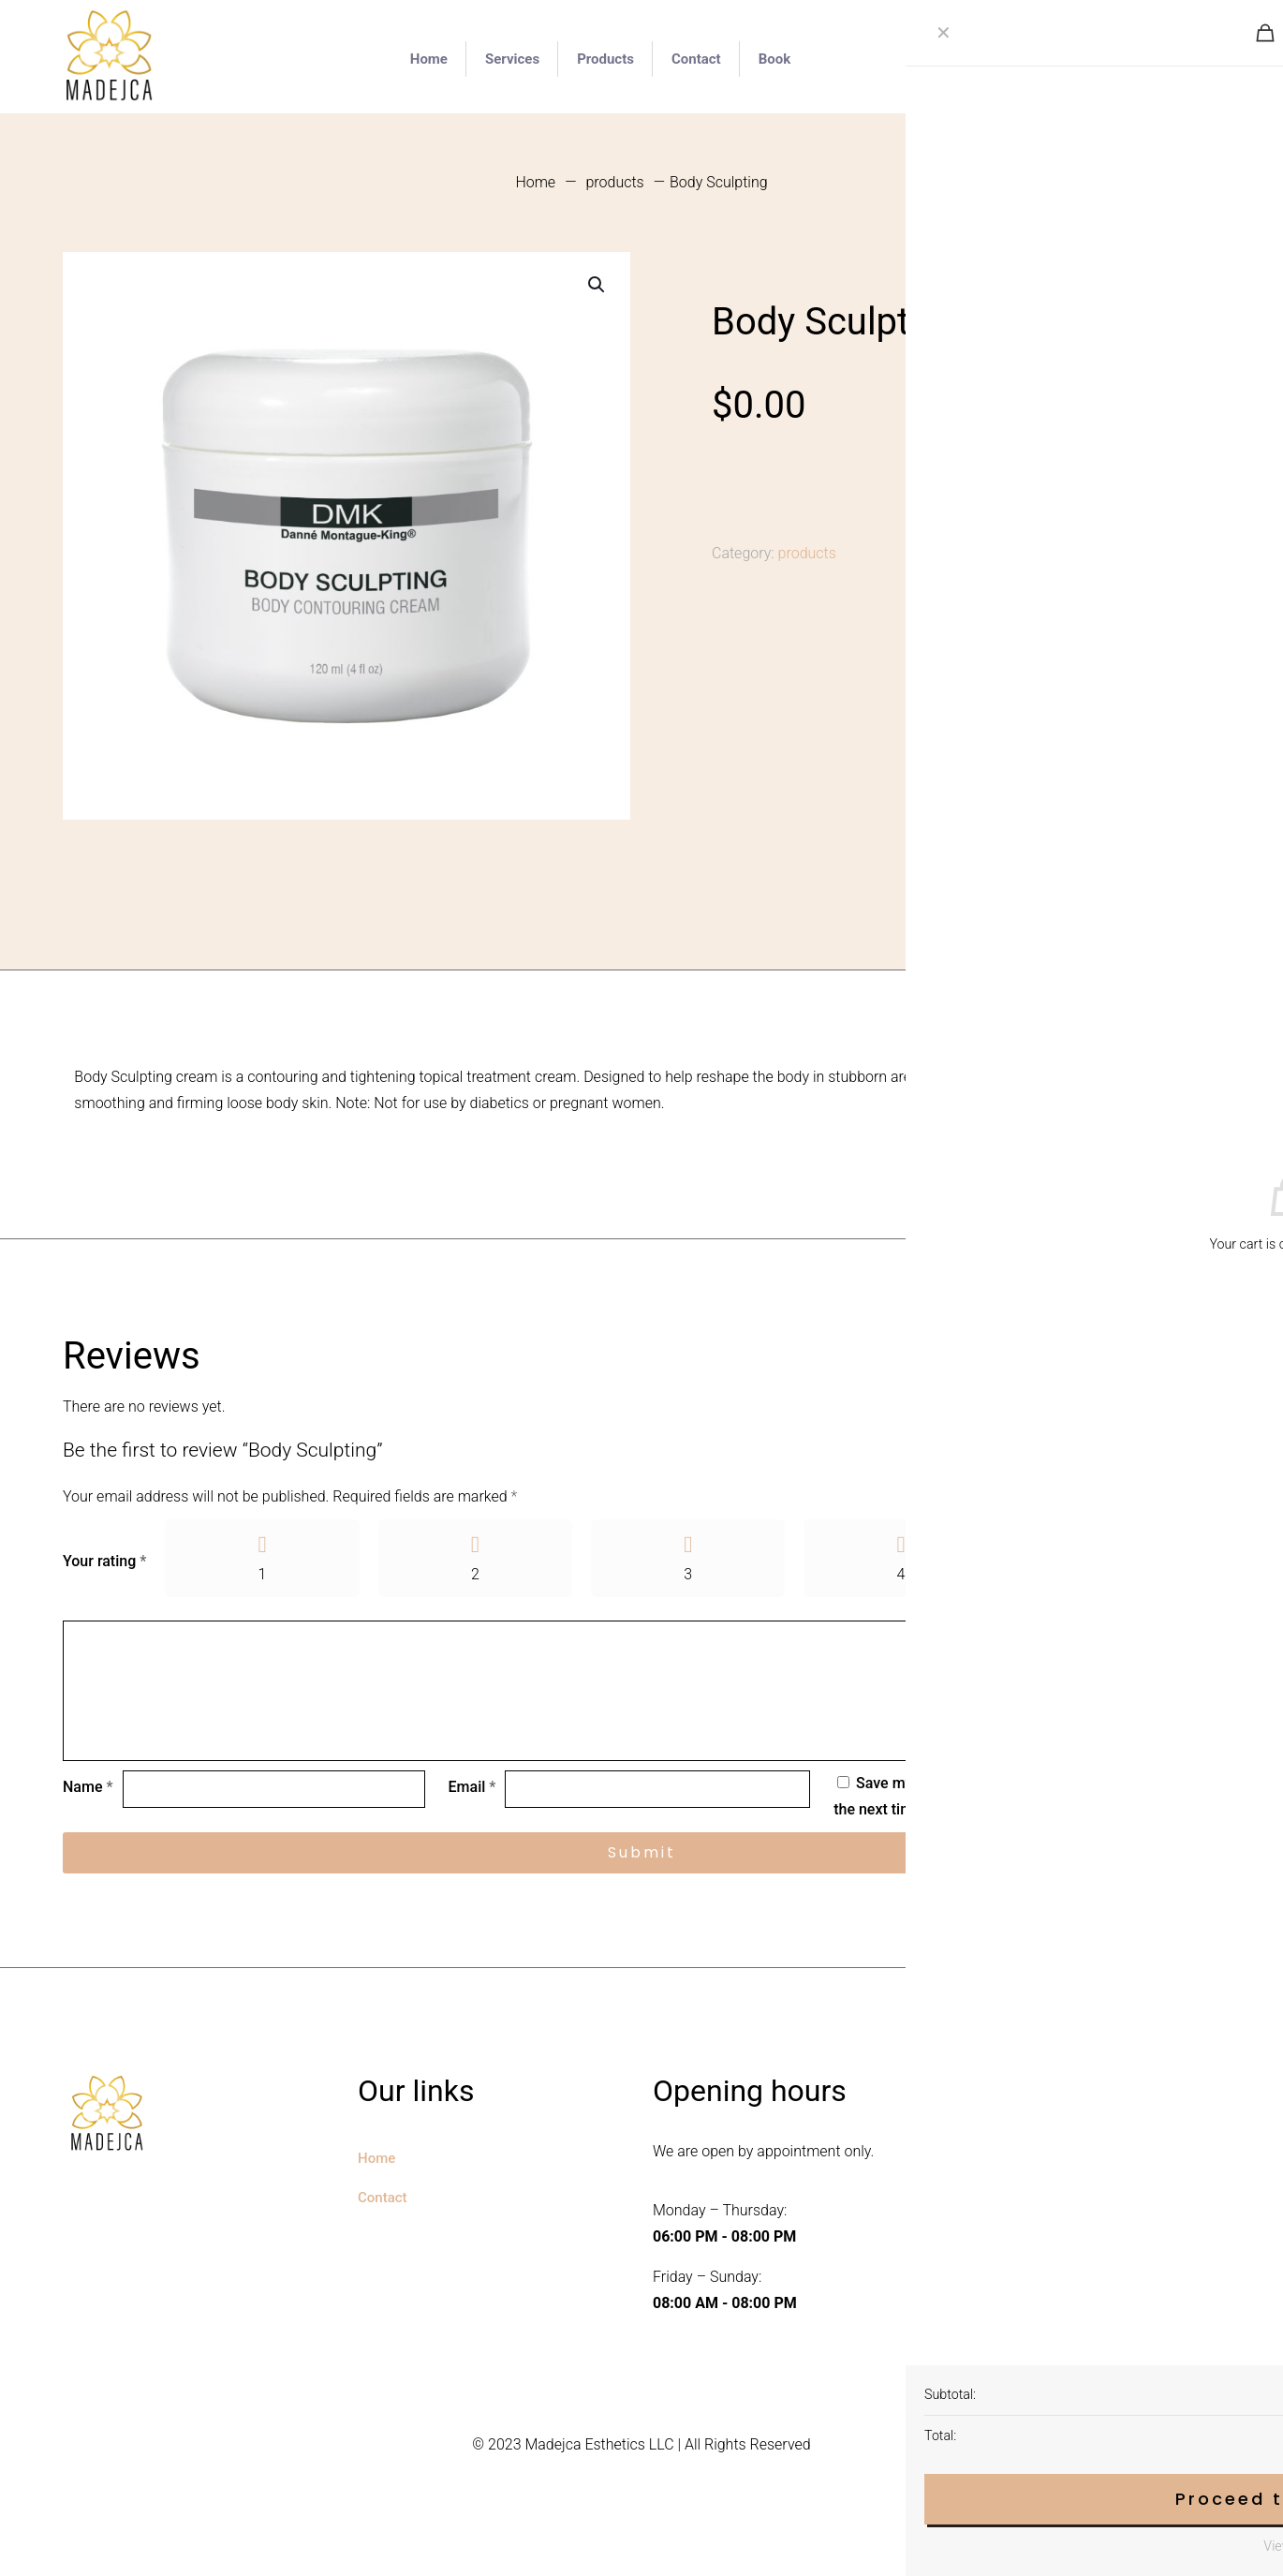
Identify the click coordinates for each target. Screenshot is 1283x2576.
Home (535, 182)
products (614, 182)
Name (88, 1788)
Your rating (104, 1561)
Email (472, 1788)
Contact (382, 2198)
